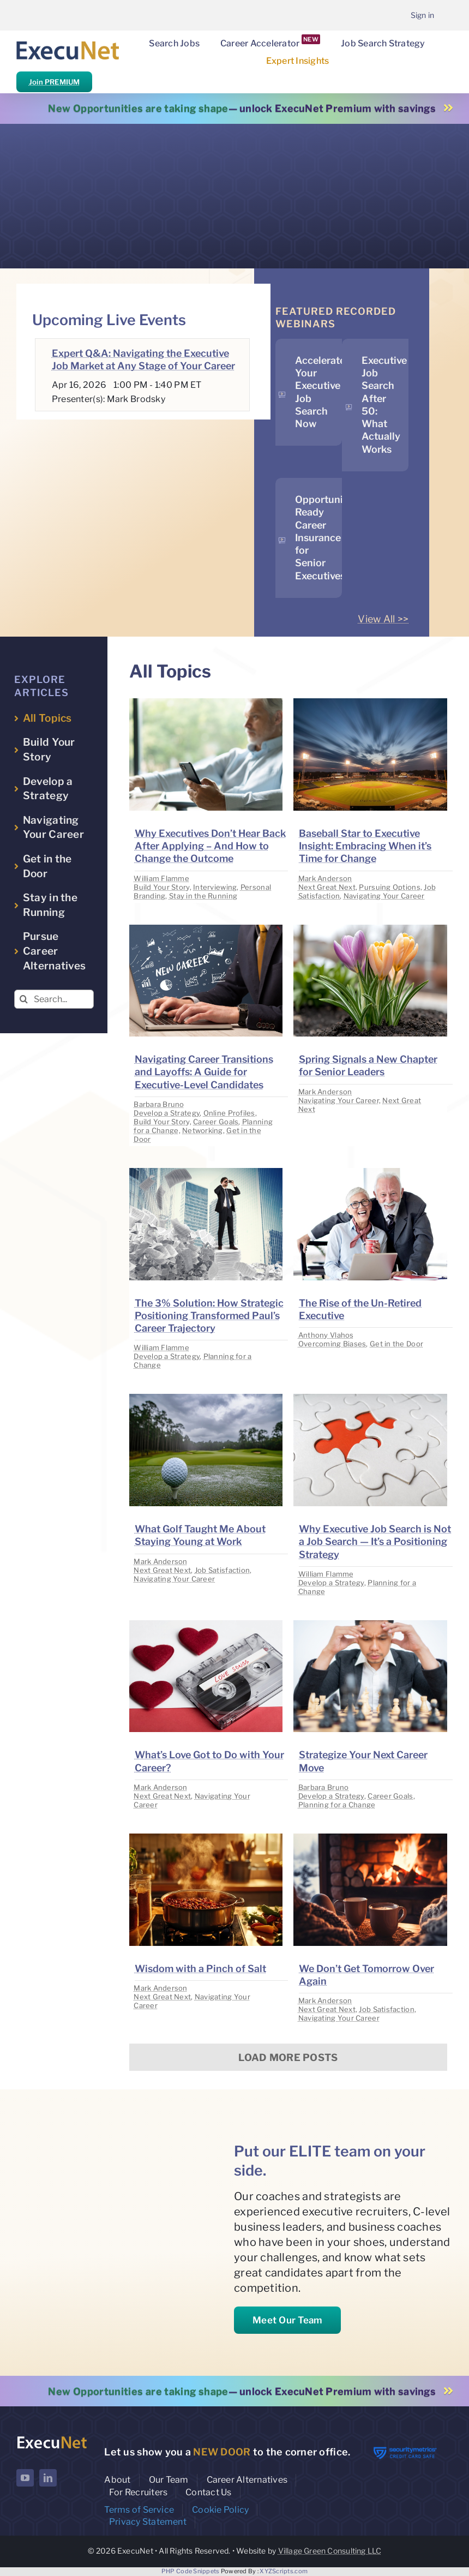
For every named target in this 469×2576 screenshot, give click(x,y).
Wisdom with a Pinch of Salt (200, 1968)
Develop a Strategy (167, 1113)
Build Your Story (161, 887)
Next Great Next (327, 887)
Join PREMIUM (54, 81)
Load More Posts (288, 2057)
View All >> (383, 619)
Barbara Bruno (159, 1104)
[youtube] (25, 2478)
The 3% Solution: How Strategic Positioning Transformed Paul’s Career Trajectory (209, 1315)
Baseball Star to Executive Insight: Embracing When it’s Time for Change (365, 846)
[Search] (23, 999)
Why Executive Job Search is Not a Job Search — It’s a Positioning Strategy (375, 1541)
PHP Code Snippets (190, 2571)
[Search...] (54, 999)
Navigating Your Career (384, 895)
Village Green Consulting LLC (330, 2550)
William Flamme (161, 878)
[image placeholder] (206, 703)
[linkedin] (48, 2478)
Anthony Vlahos (326, 1335)
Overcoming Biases (332, 1343)
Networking (202, 1130)
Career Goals (215, 1121)
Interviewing (215, 887)
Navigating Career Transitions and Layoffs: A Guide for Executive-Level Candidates (204, 1072)
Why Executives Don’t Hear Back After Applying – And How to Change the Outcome (210, 846)
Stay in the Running (203, 895)
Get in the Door (396, 1343)
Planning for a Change (337, 1804)
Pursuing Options (389, 887)
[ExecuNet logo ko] (51, 2438)
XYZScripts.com (284, 2571)
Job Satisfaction (222, 1570)
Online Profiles (229, 1113)
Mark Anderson (325, 878)
